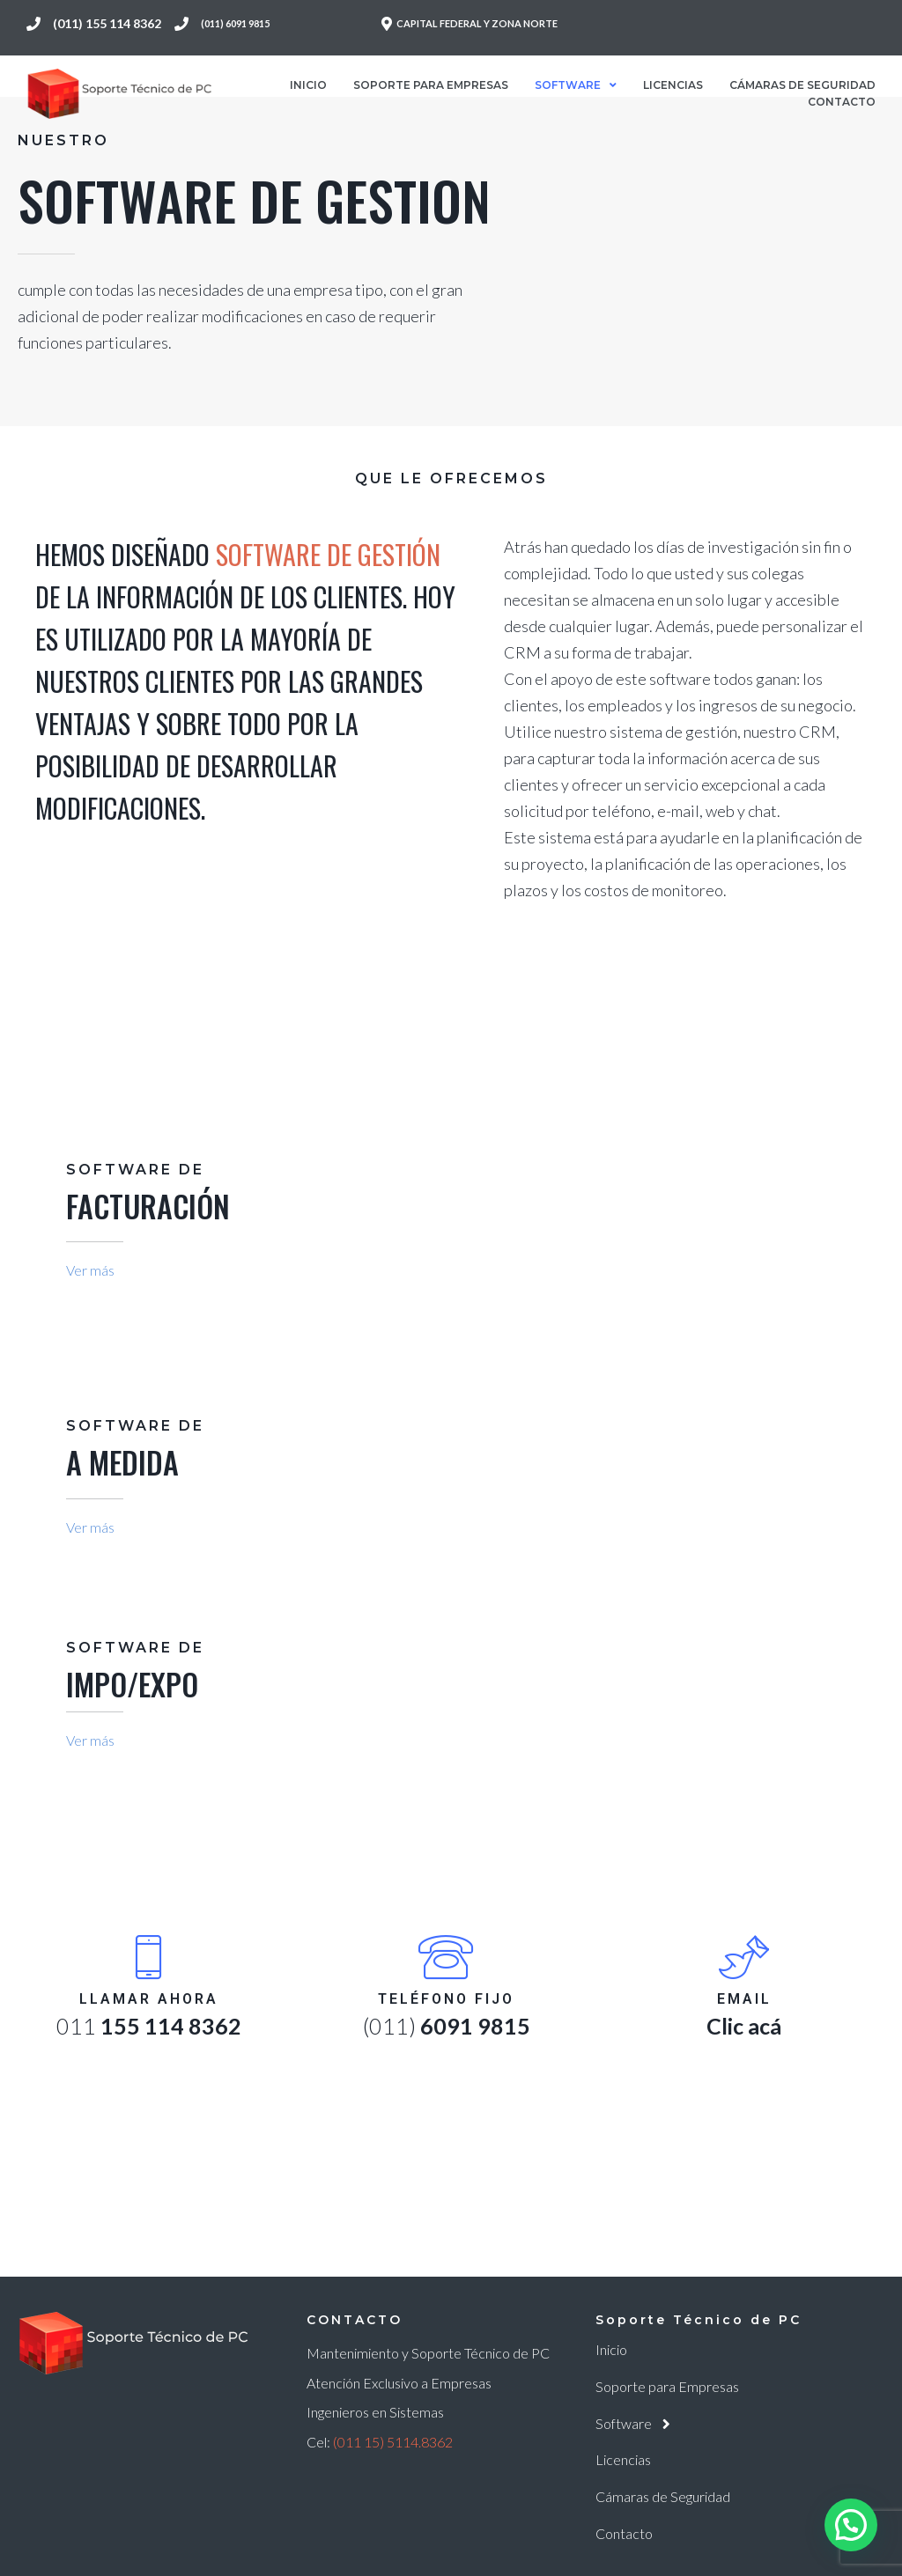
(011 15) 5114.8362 (393, 2441)
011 (148, 2026)
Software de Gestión (328, 554)
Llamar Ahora (148, 1999)
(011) (446, 2026)
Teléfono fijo (446, 1999)
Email (744, 1999)
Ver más (90, 1270)
